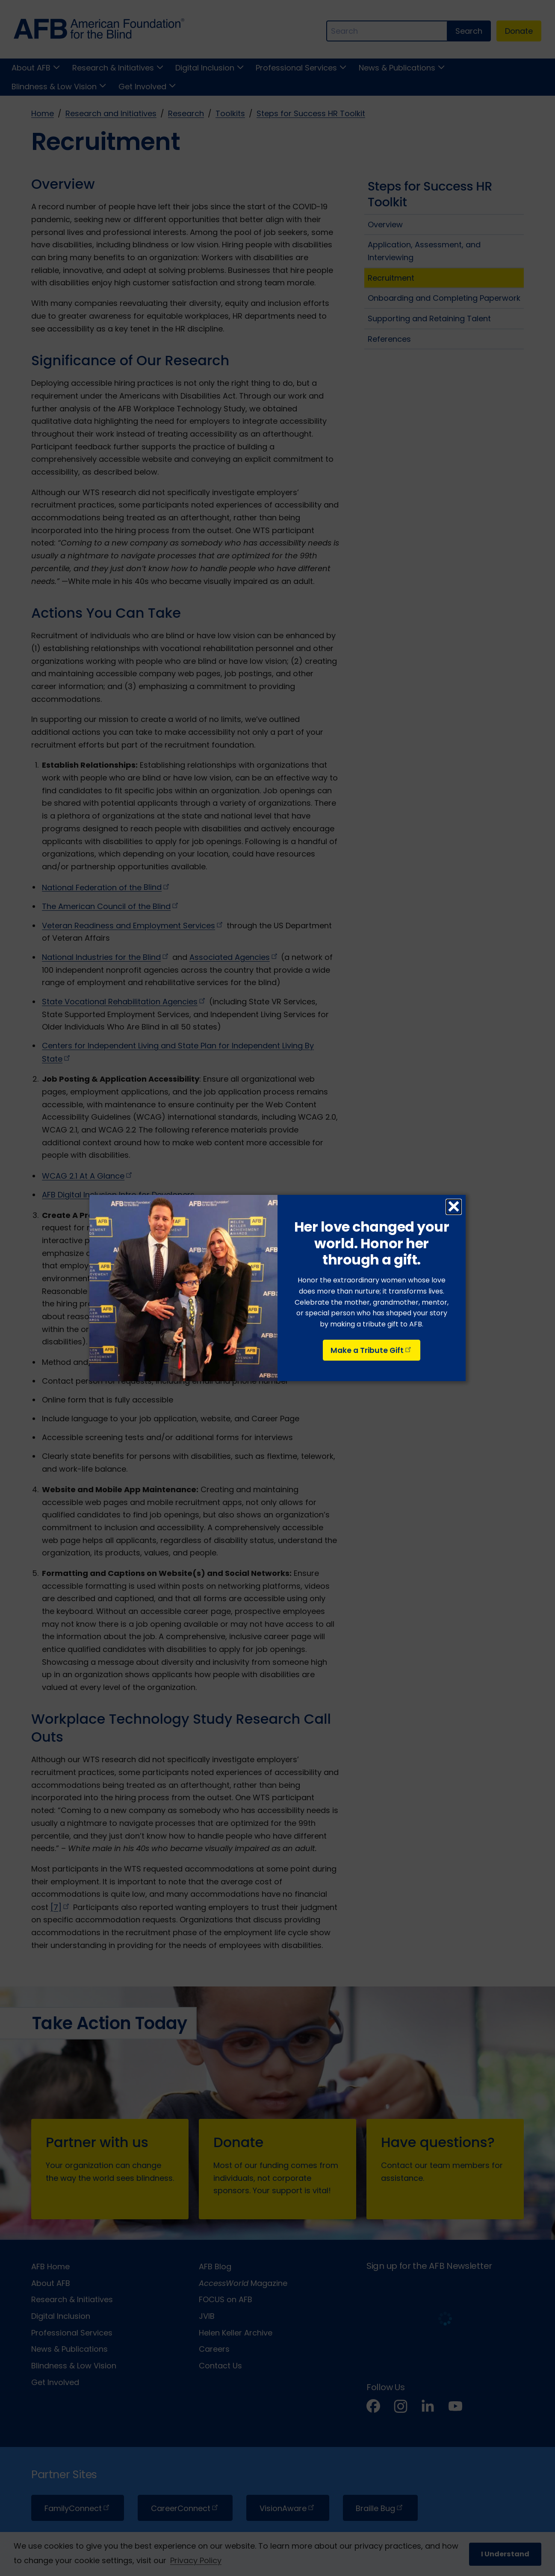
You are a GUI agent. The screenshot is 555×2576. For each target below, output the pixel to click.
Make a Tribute (372, 1350)
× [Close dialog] (453, 1207)
